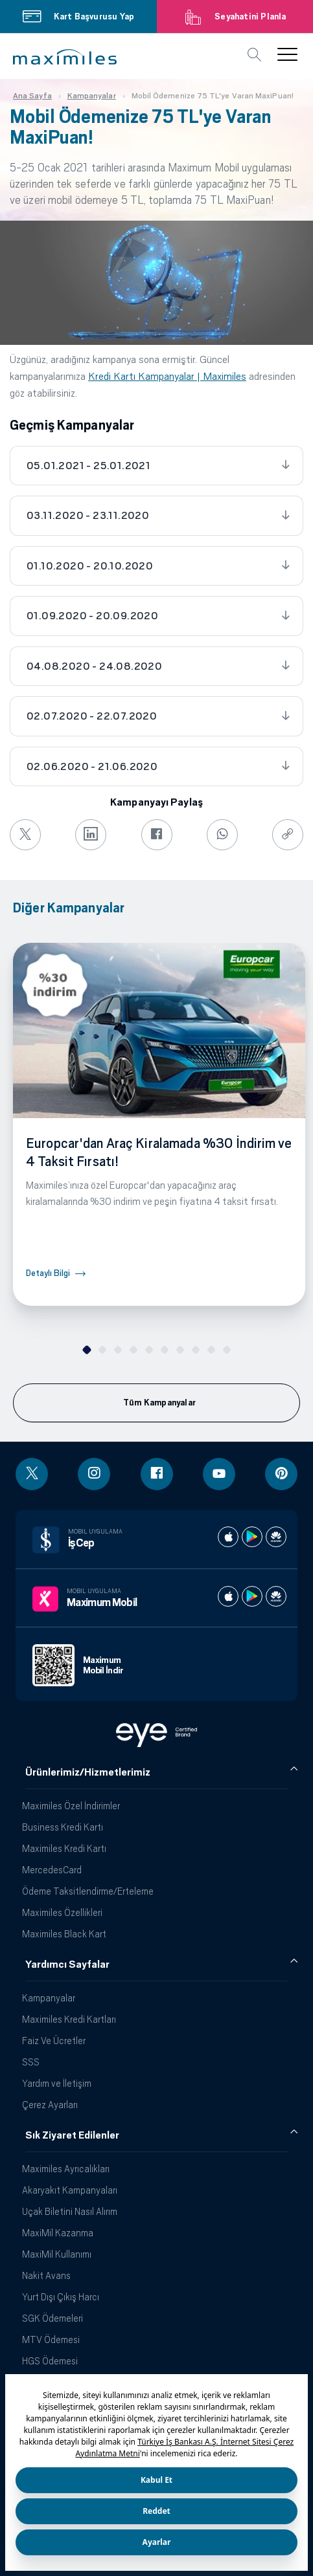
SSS (31, 2061)
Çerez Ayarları (50, 2104)
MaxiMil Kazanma (57, 2232)
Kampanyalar (48, 1997)
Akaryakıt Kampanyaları (69, 2190)
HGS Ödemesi (50, 2360)
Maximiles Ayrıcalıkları (66, 2168)
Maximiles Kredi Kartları (69, 2019)
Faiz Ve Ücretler (54, 2040)
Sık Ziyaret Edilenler (72, 2135)
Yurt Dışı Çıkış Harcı (60, 2296)
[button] (65, 57)
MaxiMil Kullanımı (56, 2254)
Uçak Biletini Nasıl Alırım (69, 2211)
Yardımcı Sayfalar (67, 1964)
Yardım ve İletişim (56, 2083)
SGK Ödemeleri (52, 2318)
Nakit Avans (46, 2275)
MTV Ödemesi (51, 2339)
